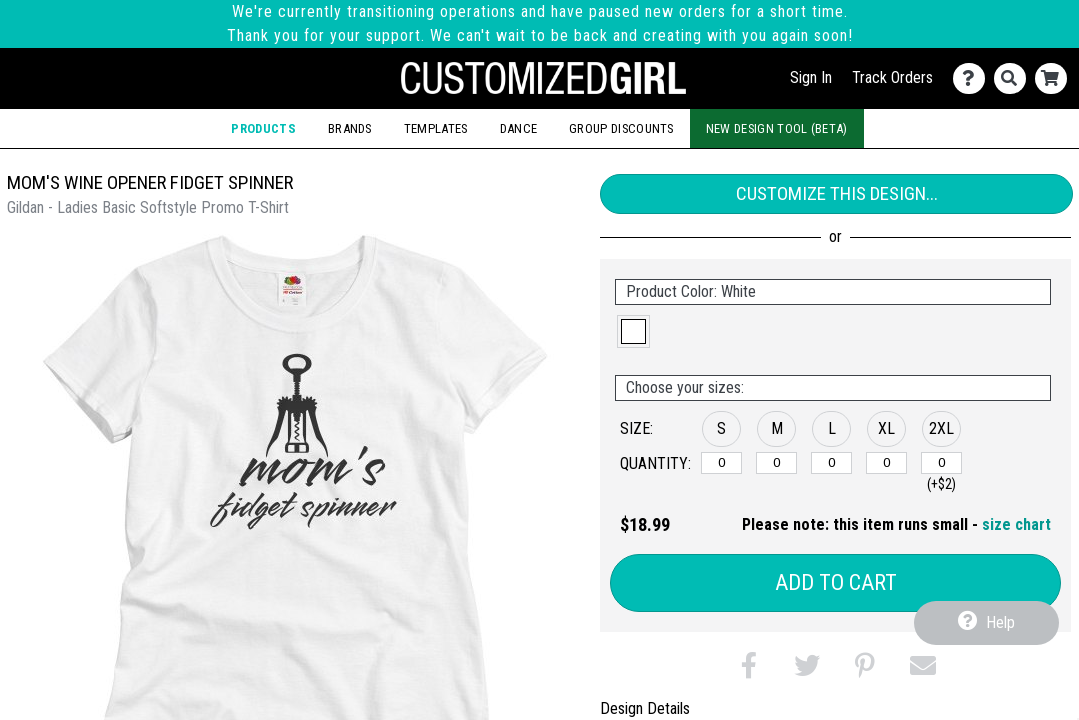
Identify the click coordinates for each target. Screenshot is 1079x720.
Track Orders (892, 77)
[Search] (1014, 78)
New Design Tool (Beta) (777, 128)
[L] (831, 463)
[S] (721, 463)
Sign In (811, 77)
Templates (436, 128)
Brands (350, 128)
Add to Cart (836, 582)
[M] (776, 463)
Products (263, 128)
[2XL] (941, 463)
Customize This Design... (837, 193)
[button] (633, 331)
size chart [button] (1016, 524)
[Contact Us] (973, 78)
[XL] (886, 463)
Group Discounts (621, 128)
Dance (519, 128)
